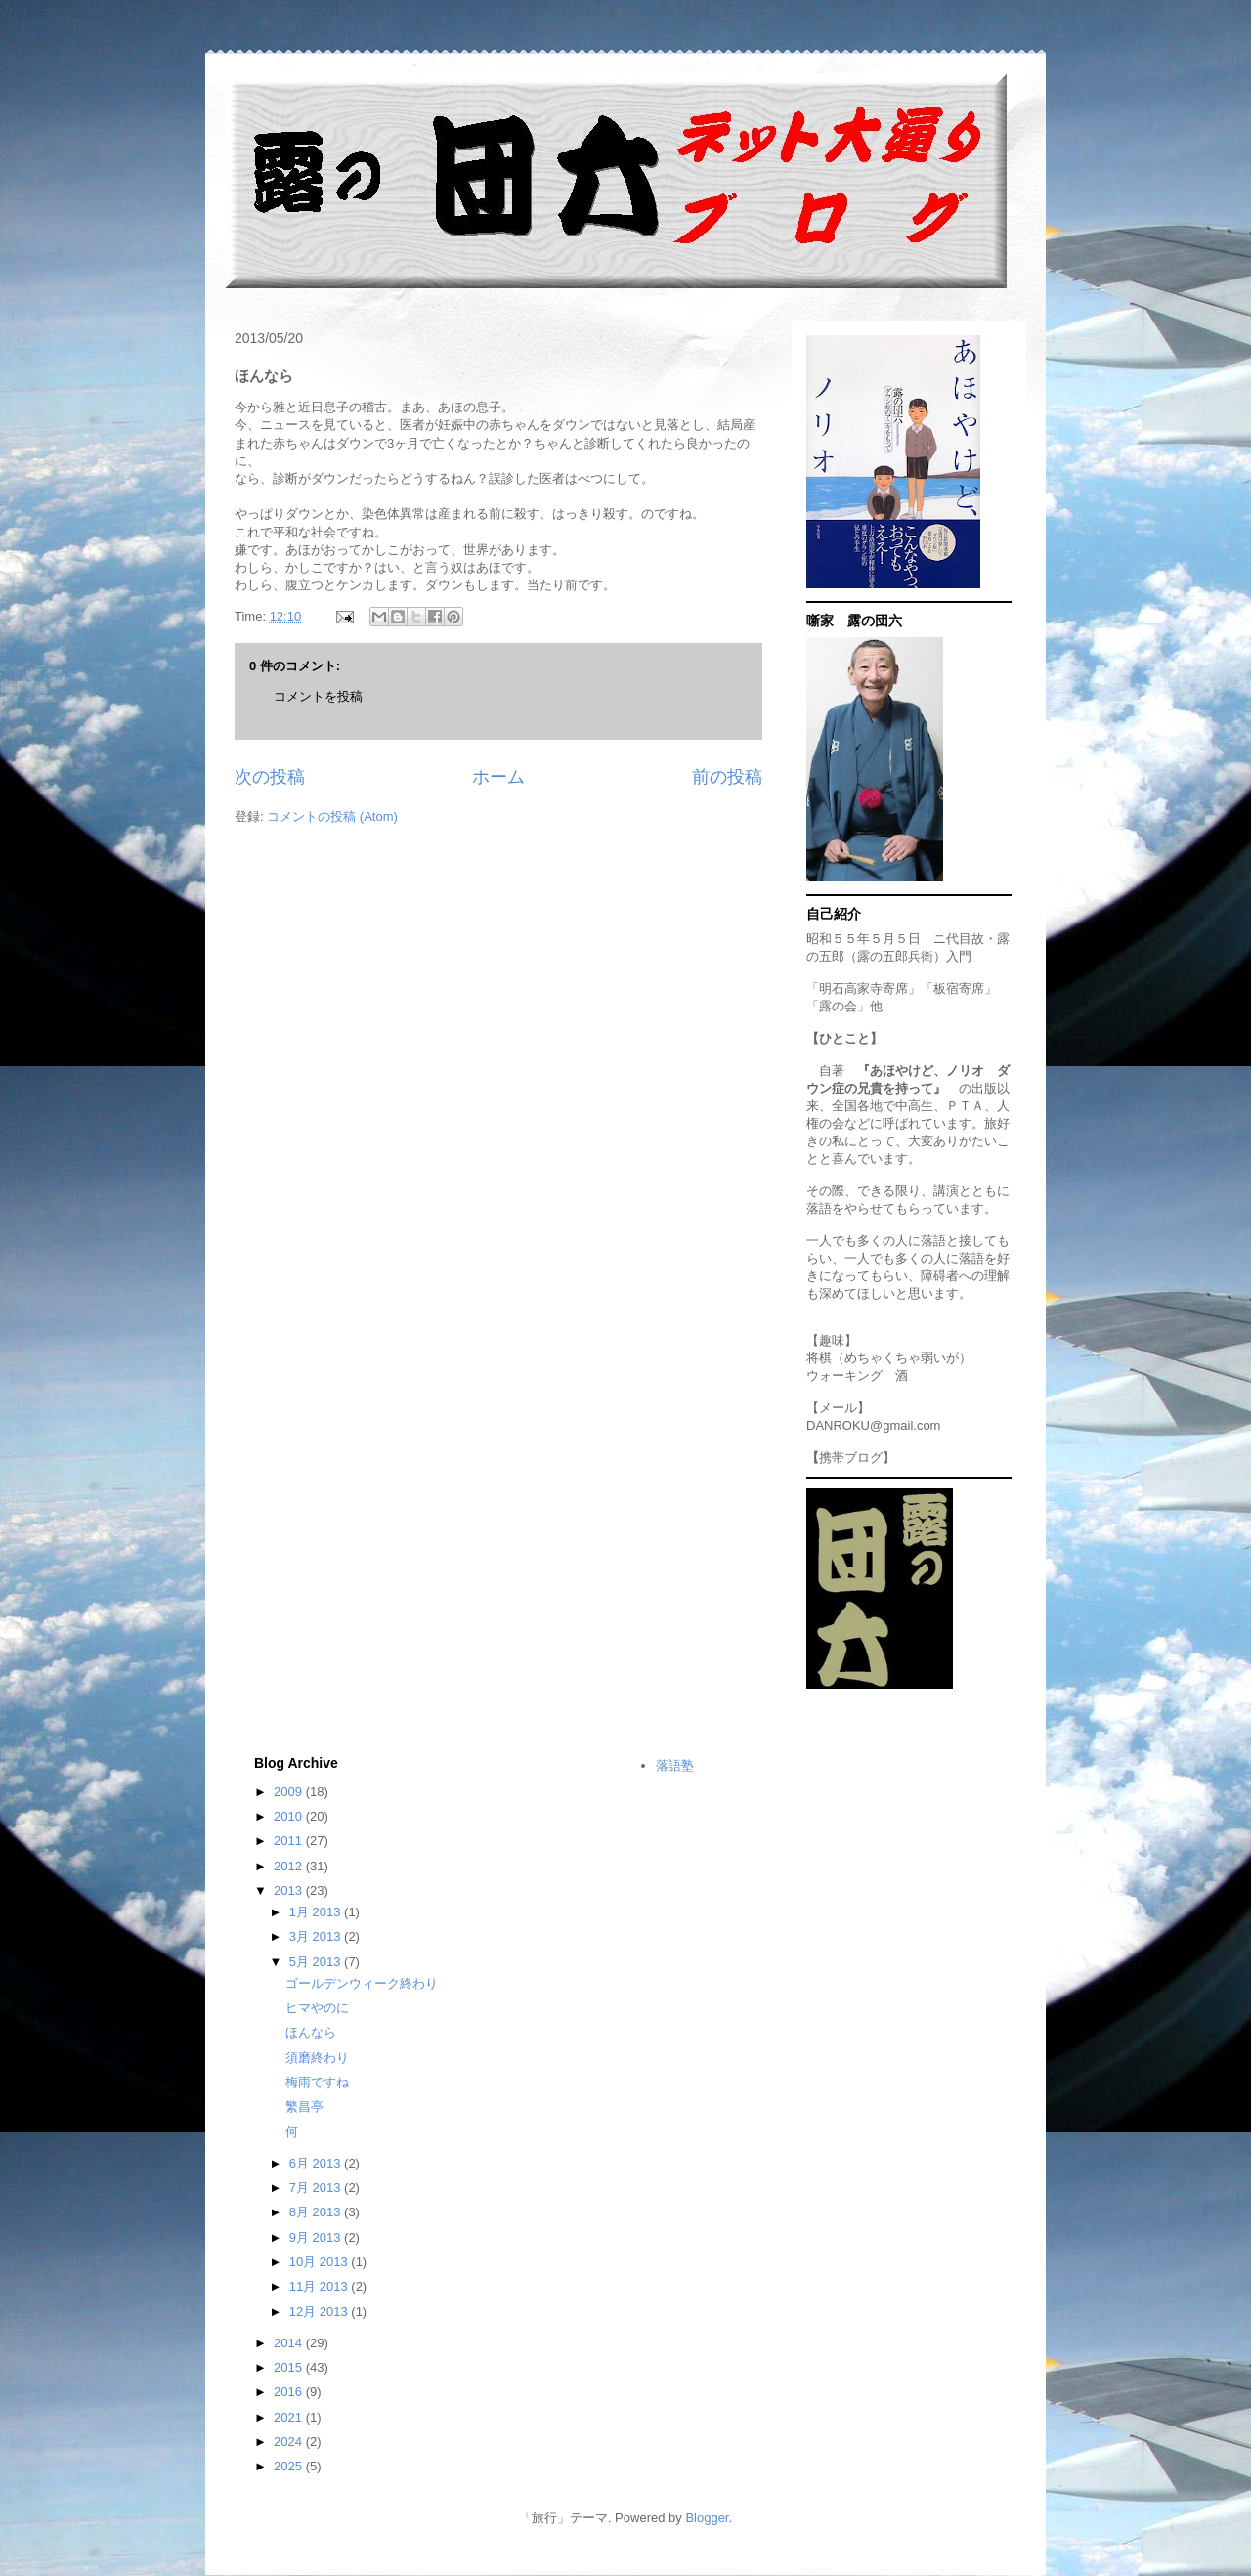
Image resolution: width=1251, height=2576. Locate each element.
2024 (290, 2441)
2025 (290, 2466)
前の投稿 (727, 777)
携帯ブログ (851, 1457)
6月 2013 (316, 2163)
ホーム (498, 777)
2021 (290, 2417)
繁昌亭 (304, 2106)
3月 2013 (316, 1936)
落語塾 (675, 1765)
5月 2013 (316, 1961)
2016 (290, 2391)
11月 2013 (320, 2286)
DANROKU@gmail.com (873, 1425)
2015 (290, 2367)
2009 (290, 1791)
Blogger (706, 2518)
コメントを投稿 (318, 696)
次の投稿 (270, 777)
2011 (290, 1840)
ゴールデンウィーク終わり (361, 1983)
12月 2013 (320, 2311)
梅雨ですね (317, 2082)
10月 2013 (320, 2261)
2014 (290, 2343)
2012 (290, 1866)
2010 (290, 1816)
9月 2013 (316, 2237)
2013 (290, 1890)
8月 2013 (316, 2212)
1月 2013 (316, 1912)
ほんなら (310, 2032)
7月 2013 (316, 2187)
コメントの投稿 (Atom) (332, 816)
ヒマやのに (317, 2007)
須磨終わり (317, 2057)
